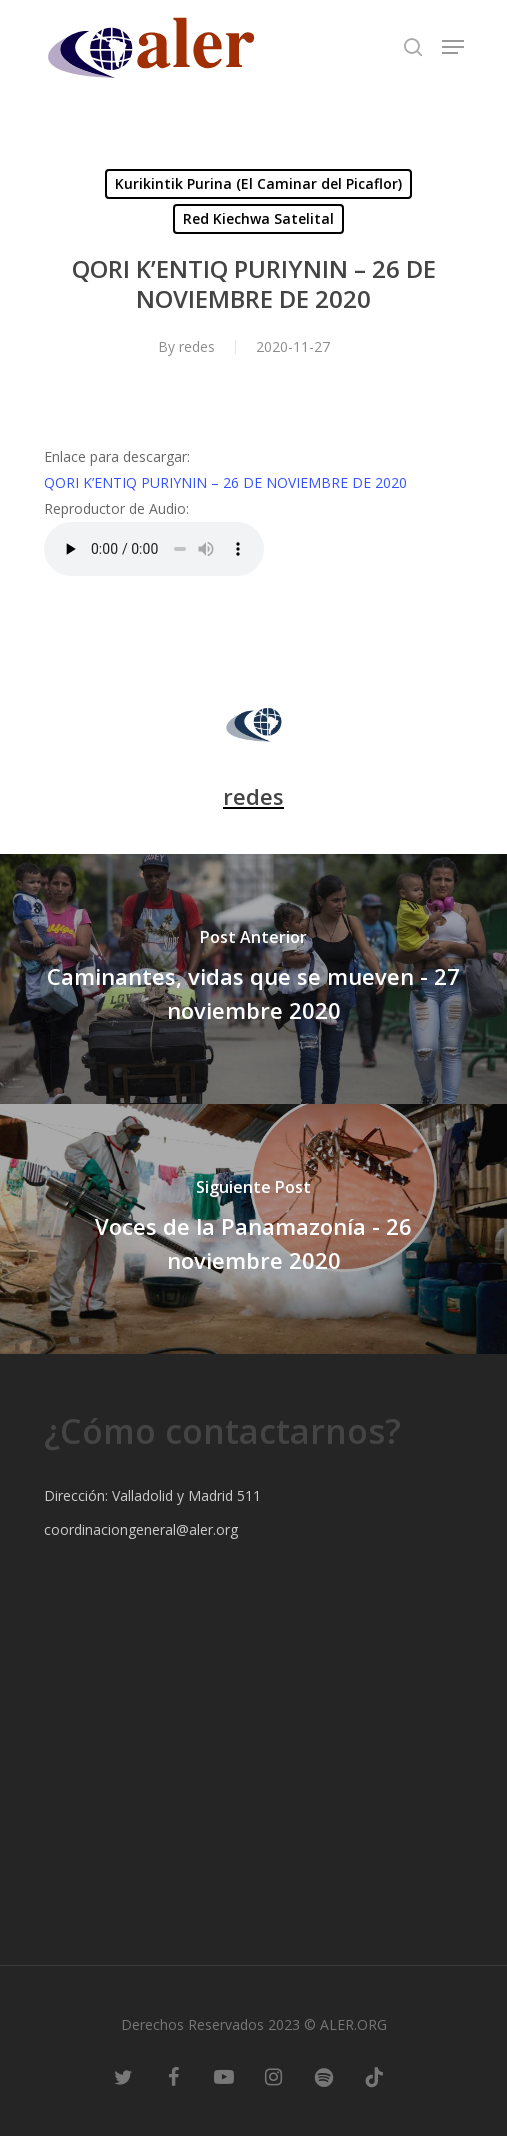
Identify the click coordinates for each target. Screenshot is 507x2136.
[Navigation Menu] (453, 47)
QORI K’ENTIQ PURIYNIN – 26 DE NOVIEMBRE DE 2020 (225, 482)
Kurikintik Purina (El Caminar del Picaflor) (258, 183)
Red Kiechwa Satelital (258, 218)
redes (197, 346)
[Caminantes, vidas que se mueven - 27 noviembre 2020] (253, 979)
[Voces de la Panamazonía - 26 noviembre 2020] (253, 1229)
